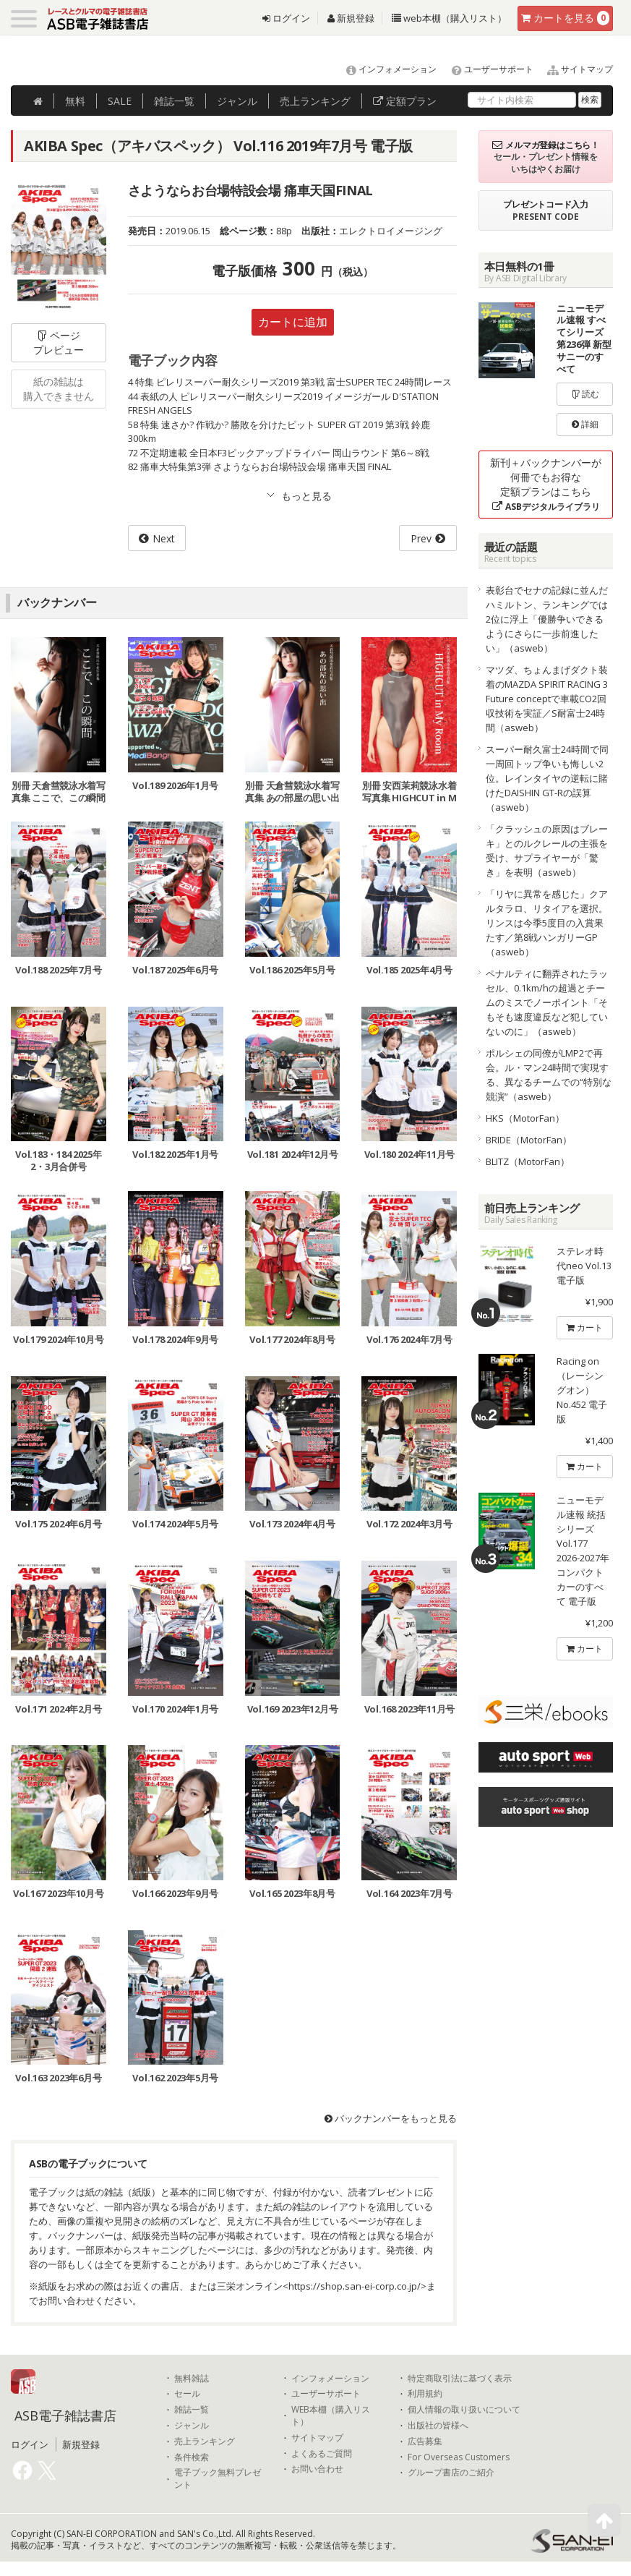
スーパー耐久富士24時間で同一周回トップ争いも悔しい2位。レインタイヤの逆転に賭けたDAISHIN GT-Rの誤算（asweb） (547, 778)
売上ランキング (204, 2441)
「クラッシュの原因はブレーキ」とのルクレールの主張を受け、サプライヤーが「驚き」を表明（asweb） (547, 850)
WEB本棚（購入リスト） (330, 2416)
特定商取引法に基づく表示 (460, 2378)
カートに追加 (292, 322)
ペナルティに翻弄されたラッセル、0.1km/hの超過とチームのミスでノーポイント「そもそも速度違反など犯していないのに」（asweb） (547, 1002)
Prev (421, 538)
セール (187, 2394)
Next (164, 538)
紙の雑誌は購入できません (58, 389)
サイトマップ (574, 69)
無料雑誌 (191, 2378)
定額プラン (405, 101)
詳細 (585, 424)
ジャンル (237, 101)
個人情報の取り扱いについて (464, 2409)
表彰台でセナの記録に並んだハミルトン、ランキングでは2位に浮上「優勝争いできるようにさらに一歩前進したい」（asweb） (547, 619)
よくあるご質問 (321, 2454)
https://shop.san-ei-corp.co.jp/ (354, 2286)
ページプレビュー (58, 342)
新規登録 (350, 18)
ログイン (286, 18)
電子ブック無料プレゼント (217, 2479)
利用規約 (425, 2394)
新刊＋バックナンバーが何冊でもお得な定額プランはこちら (545, 484)
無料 (75, 101)
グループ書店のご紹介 (451, 2472)
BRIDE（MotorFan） (529, 1139)
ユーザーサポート (486, 69)
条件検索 (191, 2457)
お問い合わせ (317, 2469)
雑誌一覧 (191, 2409)
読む (585, 394)
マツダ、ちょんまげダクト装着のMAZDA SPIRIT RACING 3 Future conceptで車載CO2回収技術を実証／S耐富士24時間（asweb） (547, 698)
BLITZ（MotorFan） (528, 1161)
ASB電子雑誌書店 (65, 2415)
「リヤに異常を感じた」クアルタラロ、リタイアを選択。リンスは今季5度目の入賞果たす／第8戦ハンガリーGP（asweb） (547, 922)
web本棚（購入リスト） (449, 18)
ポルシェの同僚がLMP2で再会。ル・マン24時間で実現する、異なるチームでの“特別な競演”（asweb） (548, 1074)
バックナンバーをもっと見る (391, 2118)
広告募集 (425, 2441)
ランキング (315, 101)
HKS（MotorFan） (525, 1118)
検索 (589, 99)
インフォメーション (385, 69)
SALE (120, 101)
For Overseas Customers (459, 2457)
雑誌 (174, 101)
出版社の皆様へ (438, 2425)
